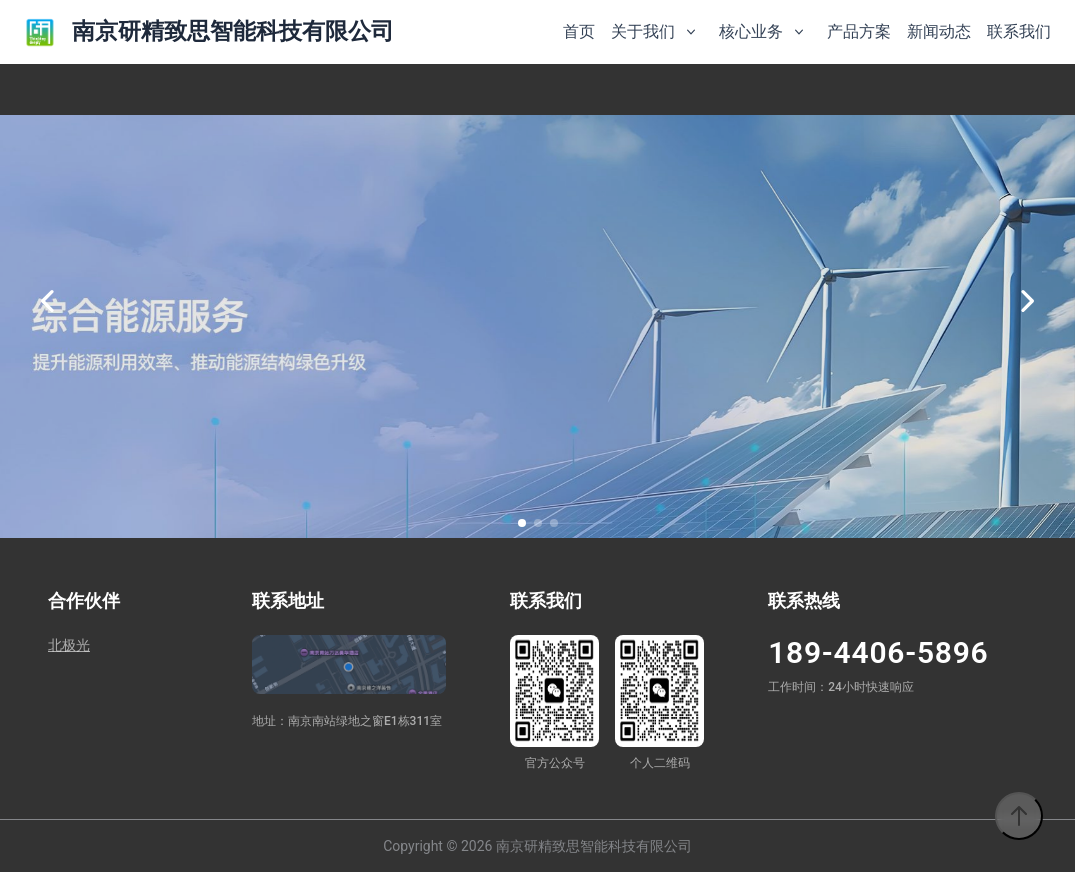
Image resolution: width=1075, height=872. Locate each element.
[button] (522, 523)
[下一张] (1027, 301)
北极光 (69, 645)
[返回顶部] (1019, 816)
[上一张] (48, 301)
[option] (537, 301)
